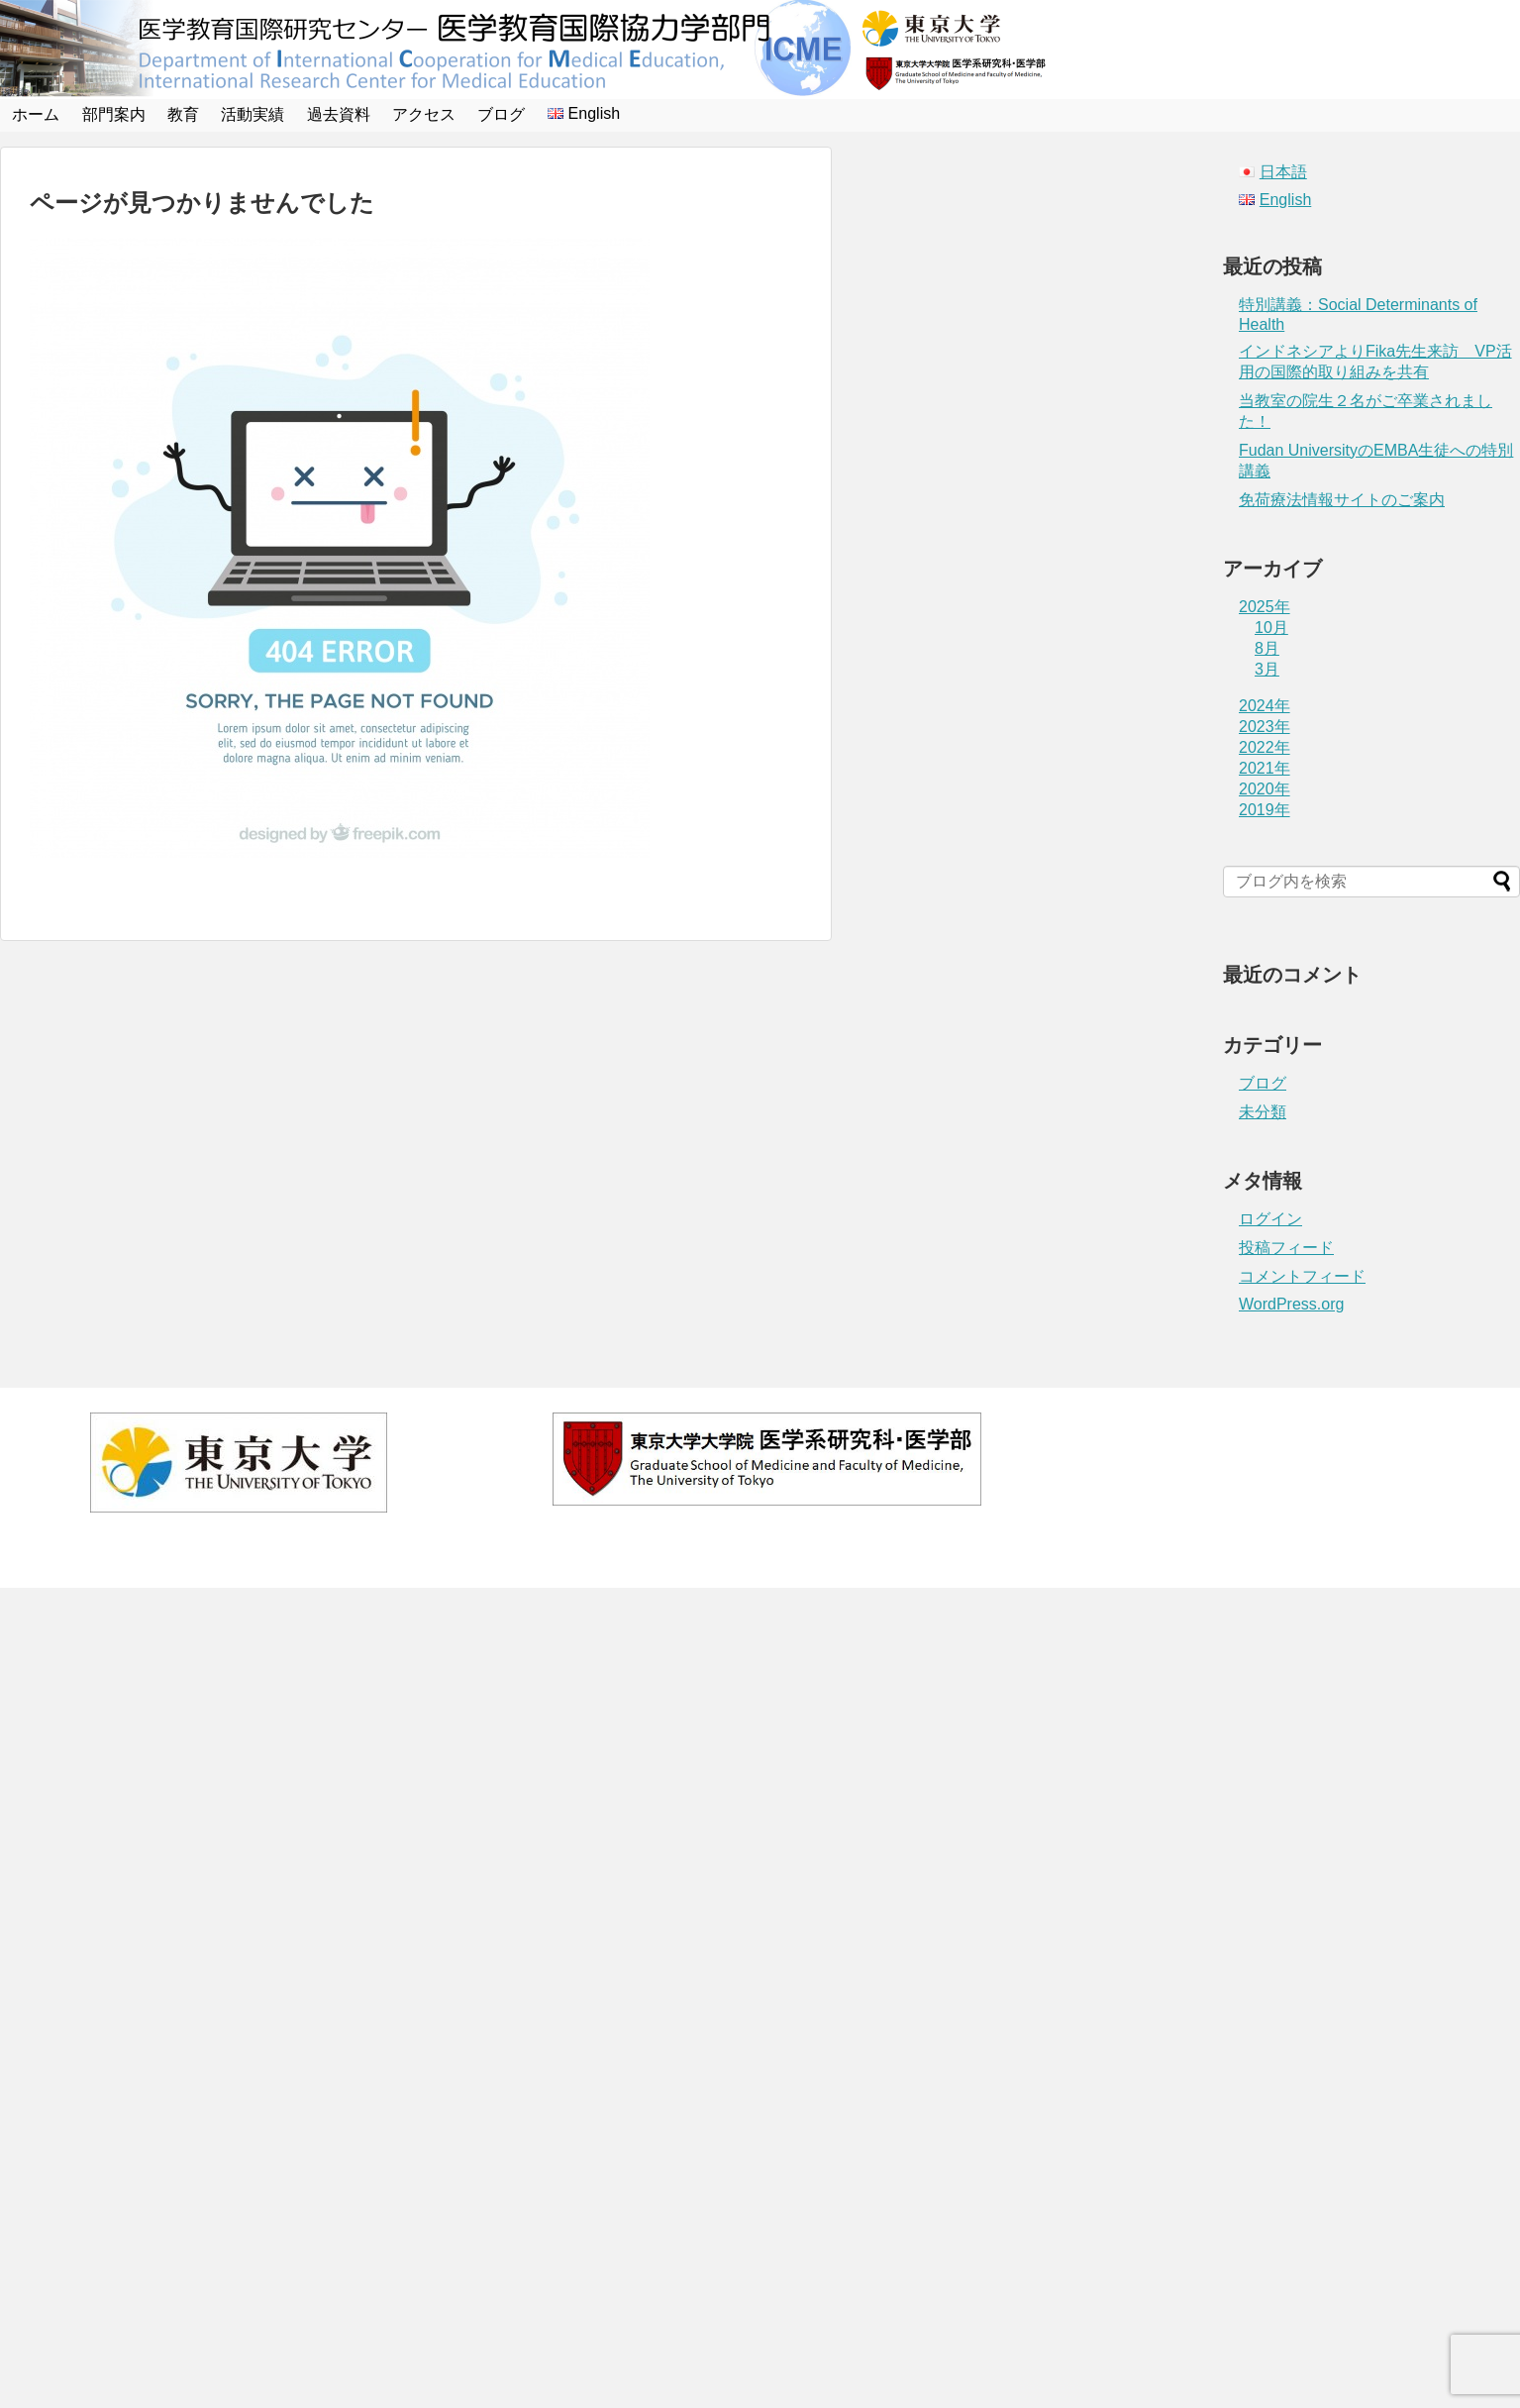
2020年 (1264, 789)
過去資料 (338, 114)
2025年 (1264, 606)
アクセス (424, 114)
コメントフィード (1302, 1276)
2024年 (1264, 705)
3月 (1267, 669)
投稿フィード (1286, 1247)
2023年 (1264, 726)
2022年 (1264, 747)
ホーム (35, 114)
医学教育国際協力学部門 (781, 1553)
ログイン (1270, 1218)
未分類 (1262, 1111)
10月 (1271, 627)
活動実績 (252, 114)
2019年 (1264, 809)
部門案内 (114, 114)
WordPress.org (1291, 1304)
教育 (183, 114)
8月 (1267, 648)
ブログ (501, 114)
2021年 (1264, 768)
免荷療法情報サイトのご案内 (1342, 499)
